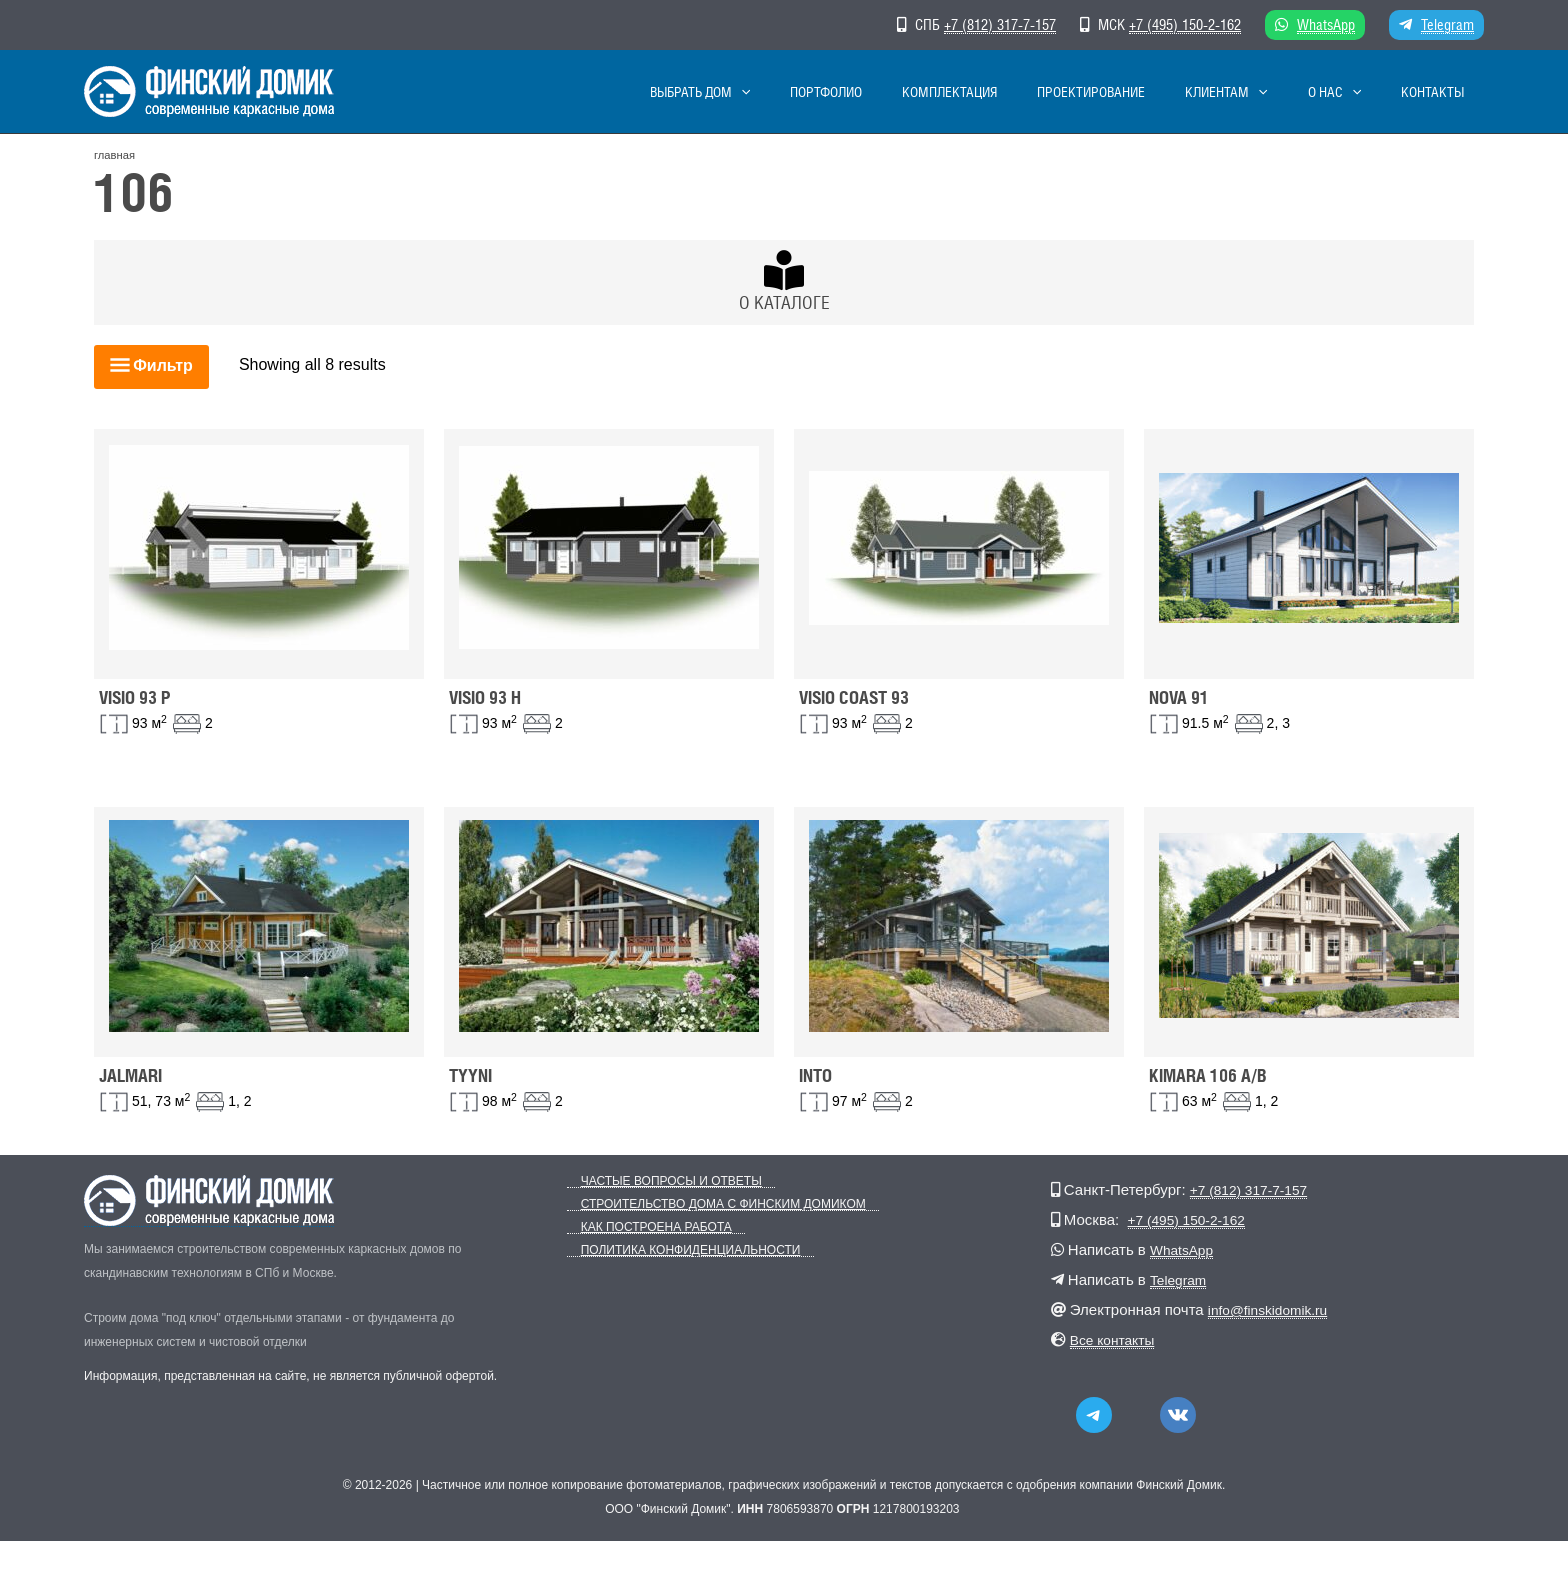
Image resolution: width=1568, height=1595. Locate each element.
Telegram (1447, 24)
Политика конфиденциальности (677, 1250)
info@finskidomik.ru (1273, 1309)
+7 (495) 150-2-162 (1185, 24)
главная (114, 155)
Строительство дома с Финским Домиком (709, 1204)
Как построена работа (642, 1227)
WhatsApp (1326, 24)
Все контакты (1116, 1339)
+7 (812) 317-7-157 (1000, 24)
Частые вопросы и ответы (657, 1181)
